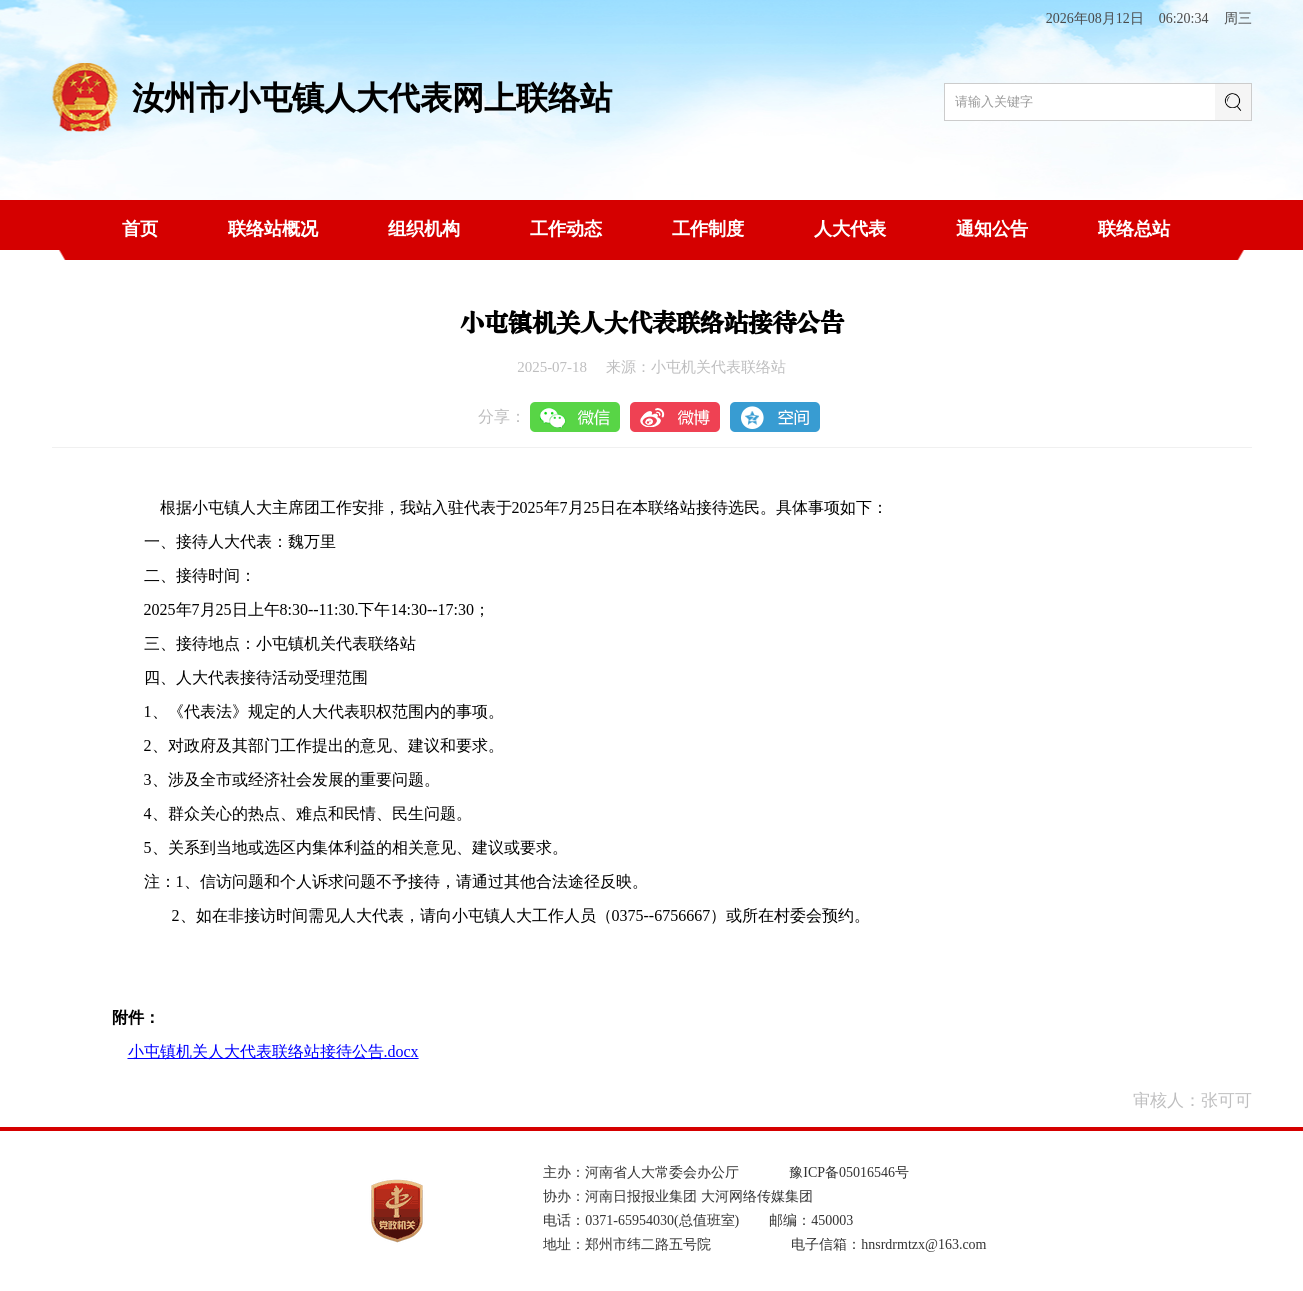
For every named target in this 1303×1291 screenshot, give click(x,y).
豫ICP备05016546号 (849, 1172)
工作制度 (708, 229)
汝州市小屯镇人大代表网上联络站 (372, 98)
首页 (140, 229)
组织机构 (424, 229)
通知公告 (992, 229)
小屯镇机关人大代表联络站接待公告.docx (273, 1051)
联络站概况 (273, 229)
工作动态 (566, 229)
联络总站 (1134, 229)
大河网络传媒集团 (757, 1196)
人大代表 (850, 229)
